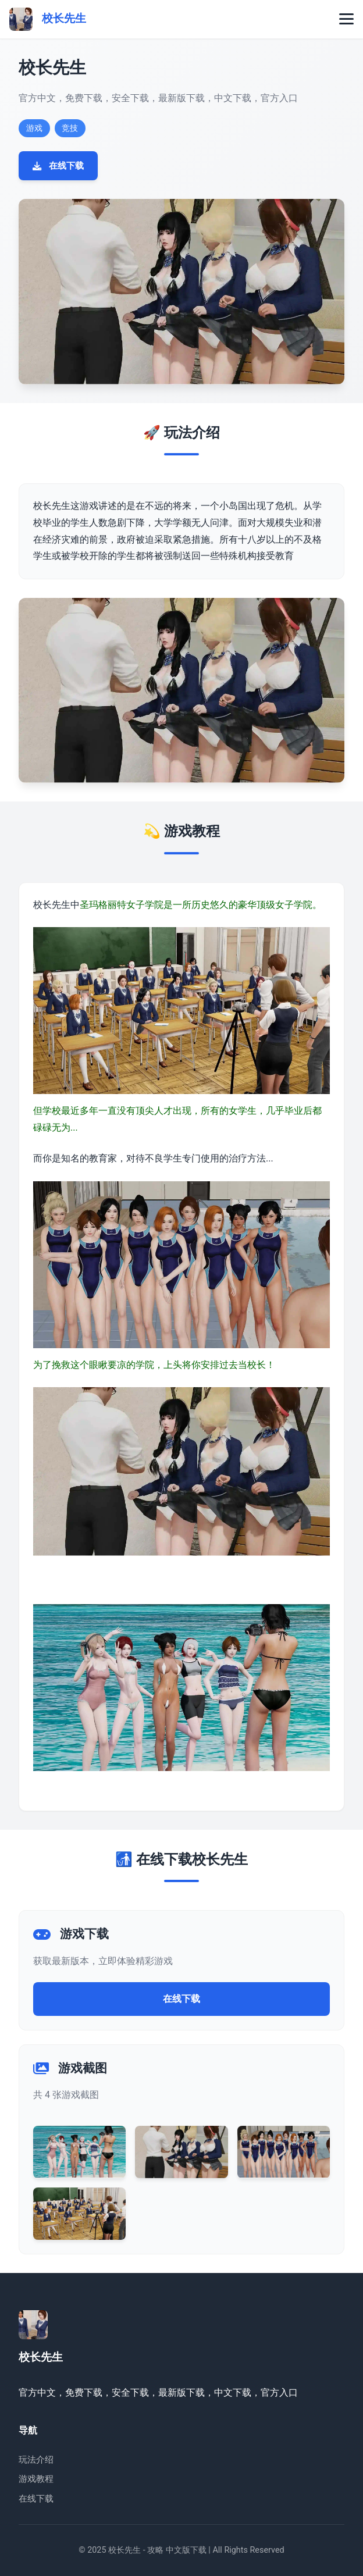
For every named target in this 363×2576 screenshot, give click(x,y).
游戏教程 (36, 2479)
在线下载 (58, 166)
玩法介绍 (36, 2459)
